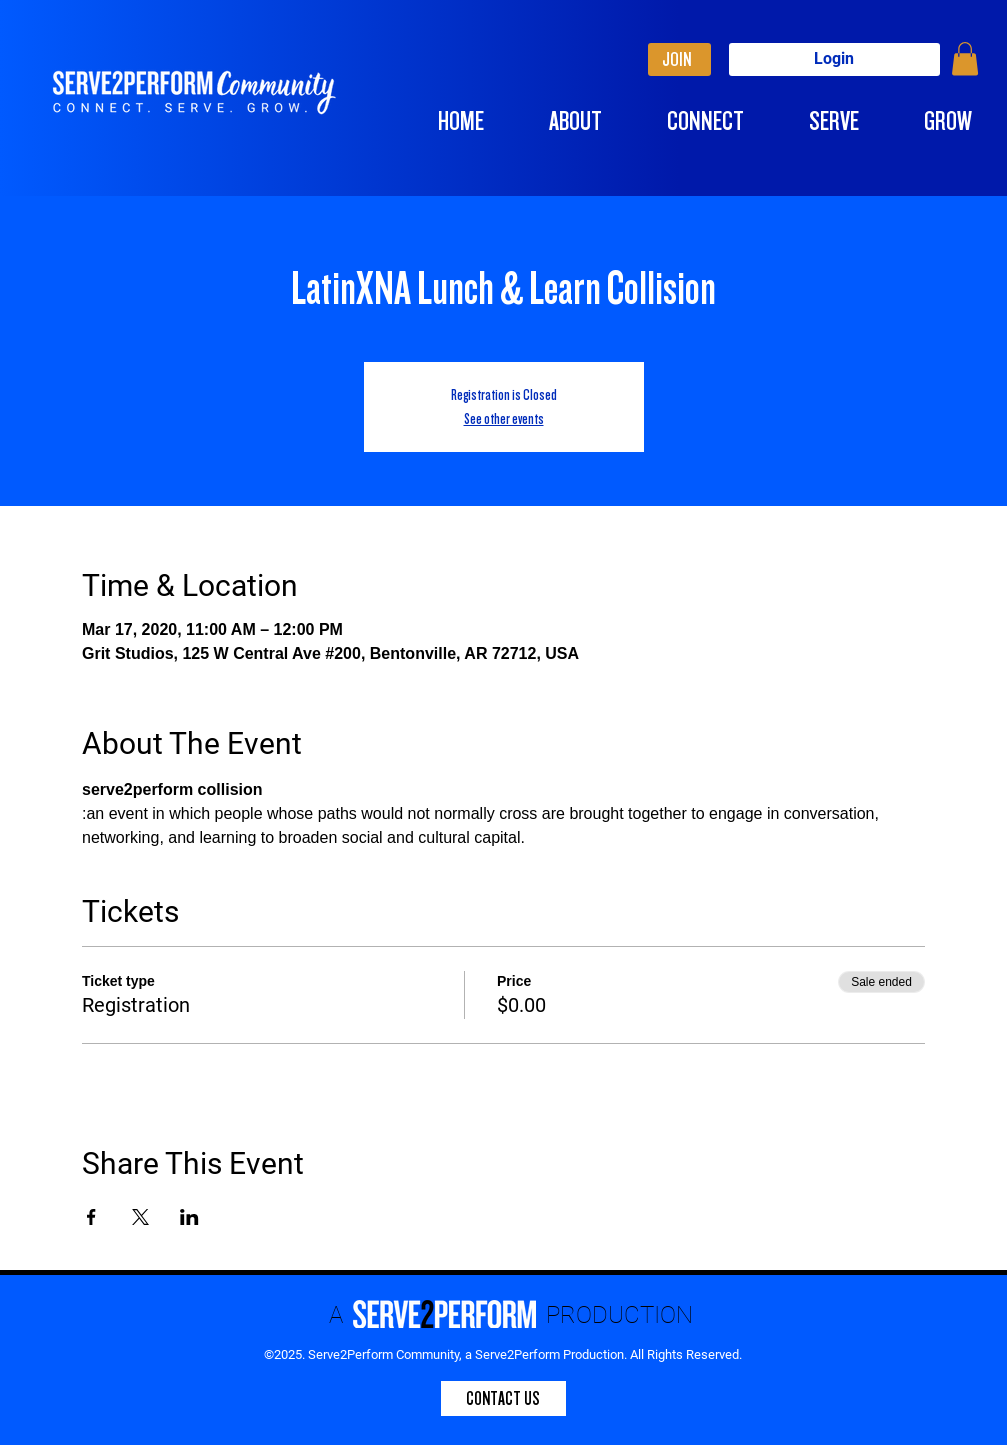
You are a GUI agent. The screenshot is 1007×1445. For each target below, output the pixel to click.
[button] (965, 58)
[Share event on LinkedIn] (189, 1217)
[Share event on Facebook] (91, 1217)
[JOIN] (679, 59)
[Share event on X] (140, 1217)
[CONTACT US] (503, 1398)
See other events (504, 419)
